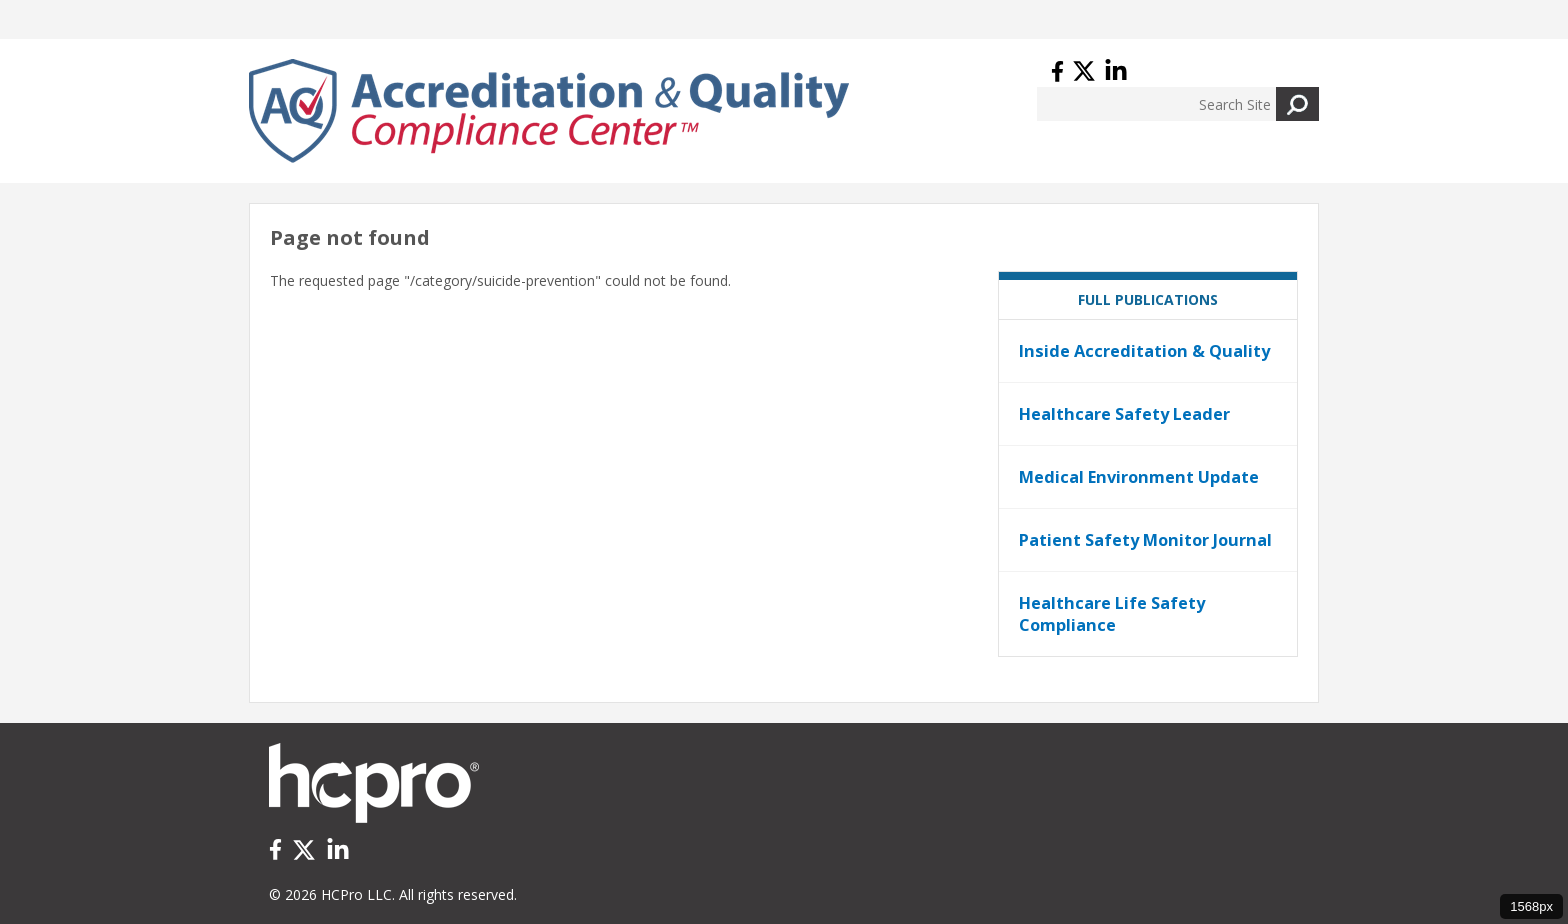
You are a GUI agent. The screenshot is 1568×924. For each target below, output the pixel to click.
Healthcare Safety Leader (1124, 414)
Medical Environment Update (1139, 477)
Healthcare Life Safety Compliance (1112, 614)
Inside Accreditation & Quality (1144, 351)
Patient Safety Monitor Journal (1145, 540)
